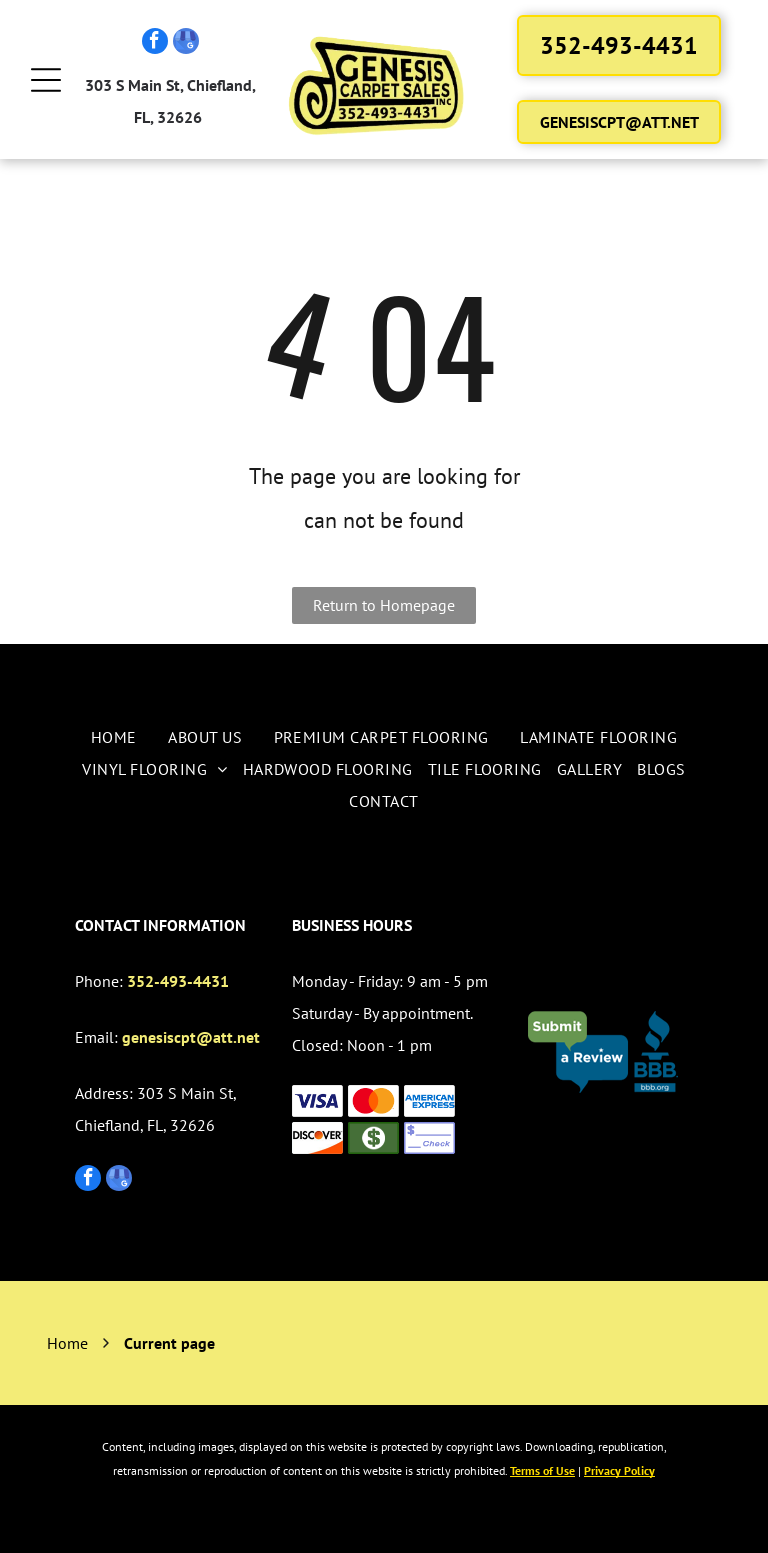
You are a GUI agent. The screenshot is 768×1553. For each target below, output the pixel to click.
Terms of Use (542, 1470)
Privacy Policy (619, 1470)
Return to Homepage (384, 605)
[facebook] (155, 43)
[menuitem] (114, 737)
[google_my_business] (186, 43)
